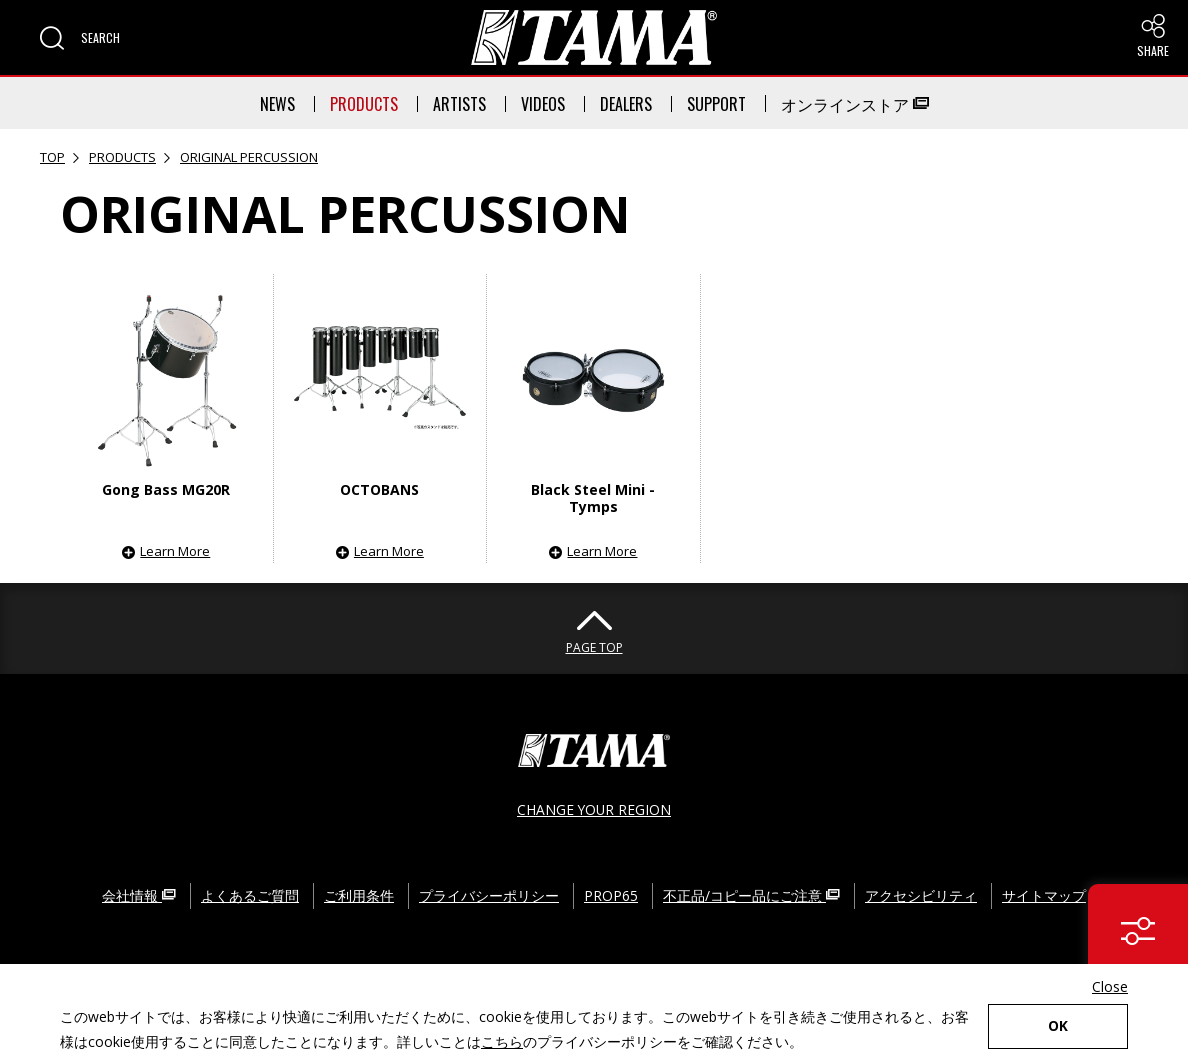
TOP (52, 157)
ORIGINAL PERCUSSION (249, 157)
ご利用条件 (359, 893)
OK (1058, 1026)
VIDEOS (543, 104)
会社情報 (139, 893)
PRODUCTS (364, 104)
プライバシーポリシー (489, 893)
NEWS (277, 104)
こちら (502, 1041)
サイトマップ (1044, 893)
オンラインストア (855, 103)
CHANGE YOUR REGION (594, 808)
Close (1110, 986)
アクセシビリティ (921, 893)
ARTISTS (459, 104)
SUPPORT (716, 104)
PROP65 (611, 893)
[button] (80, 38)
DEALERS (626, 104)
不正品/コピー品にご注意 (751, 893)
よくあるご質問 (250, 893)
